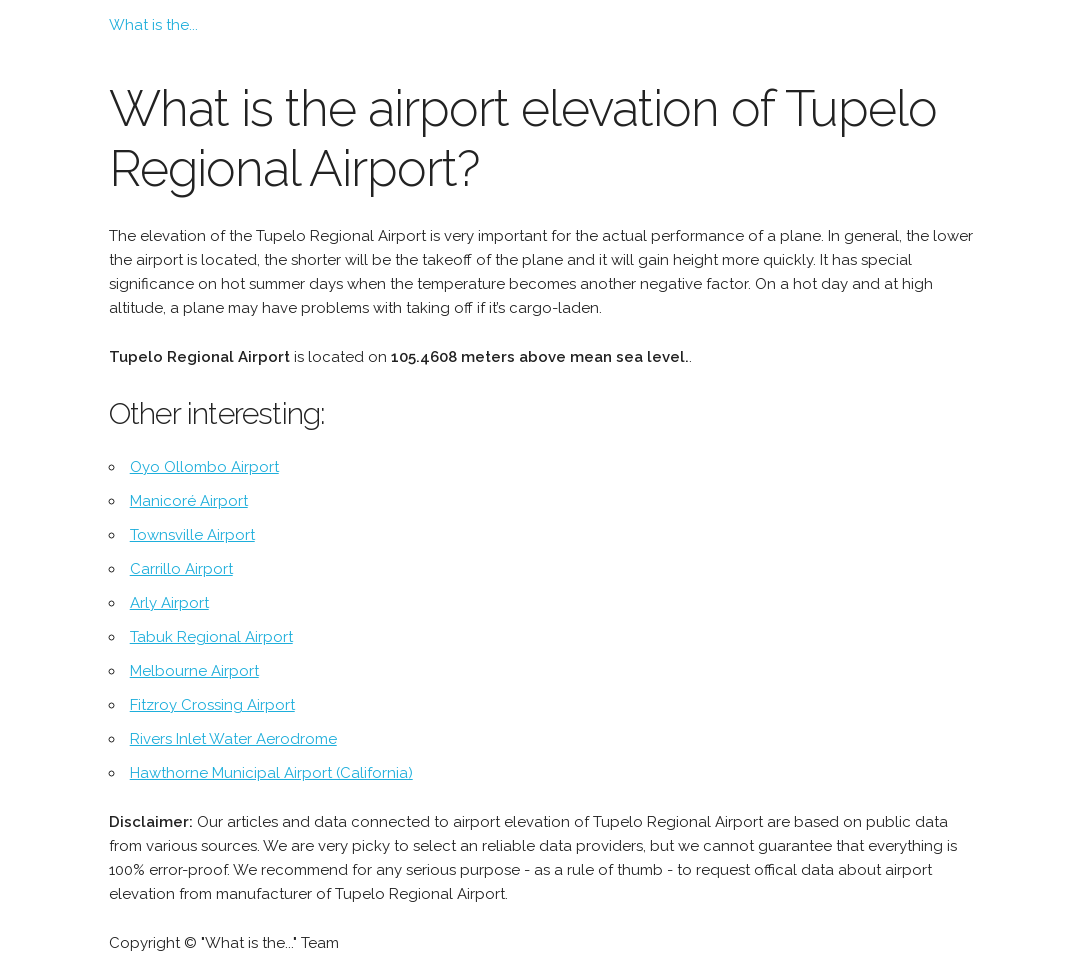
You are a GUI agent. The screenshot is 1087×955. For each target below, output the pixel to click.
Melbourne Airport (194, 671)
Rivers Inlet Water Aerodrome (233, 739)
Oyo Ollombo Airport (204, 467)
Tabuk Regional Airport (211, 637)
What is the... (153, 25)
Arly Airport (169, 603)
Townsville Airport (192, 535)
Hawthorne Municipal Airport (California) (271, 773)
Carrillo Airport (181, 569)
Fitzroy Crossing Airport (212, 705)
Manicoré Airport (189, 501)
